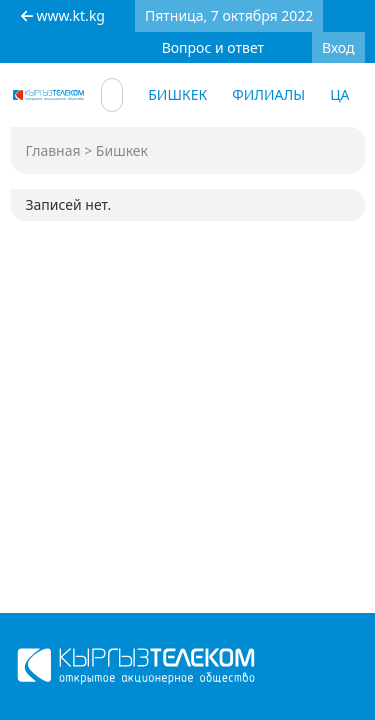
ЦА (339, 94)
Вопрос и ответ (213, 47)
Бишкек (177, 94)
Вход (338, 47)
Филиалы (268, 94)
